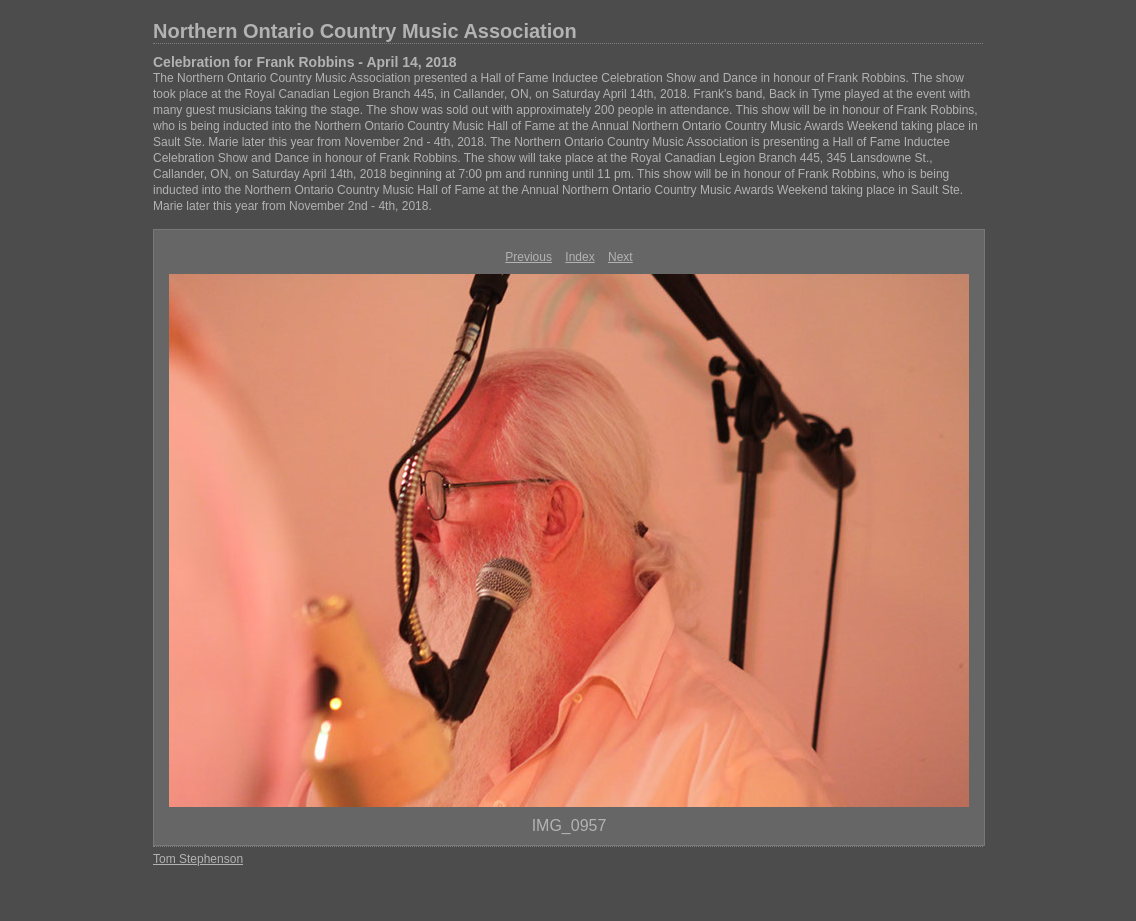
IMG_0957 (569, 825)
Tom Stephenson (198, 859)
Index (579, 257)
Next (620, 257)
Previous (528, 257)
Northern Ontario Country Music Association (365, 31)
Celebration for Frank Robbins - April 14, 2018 (305, 62)
